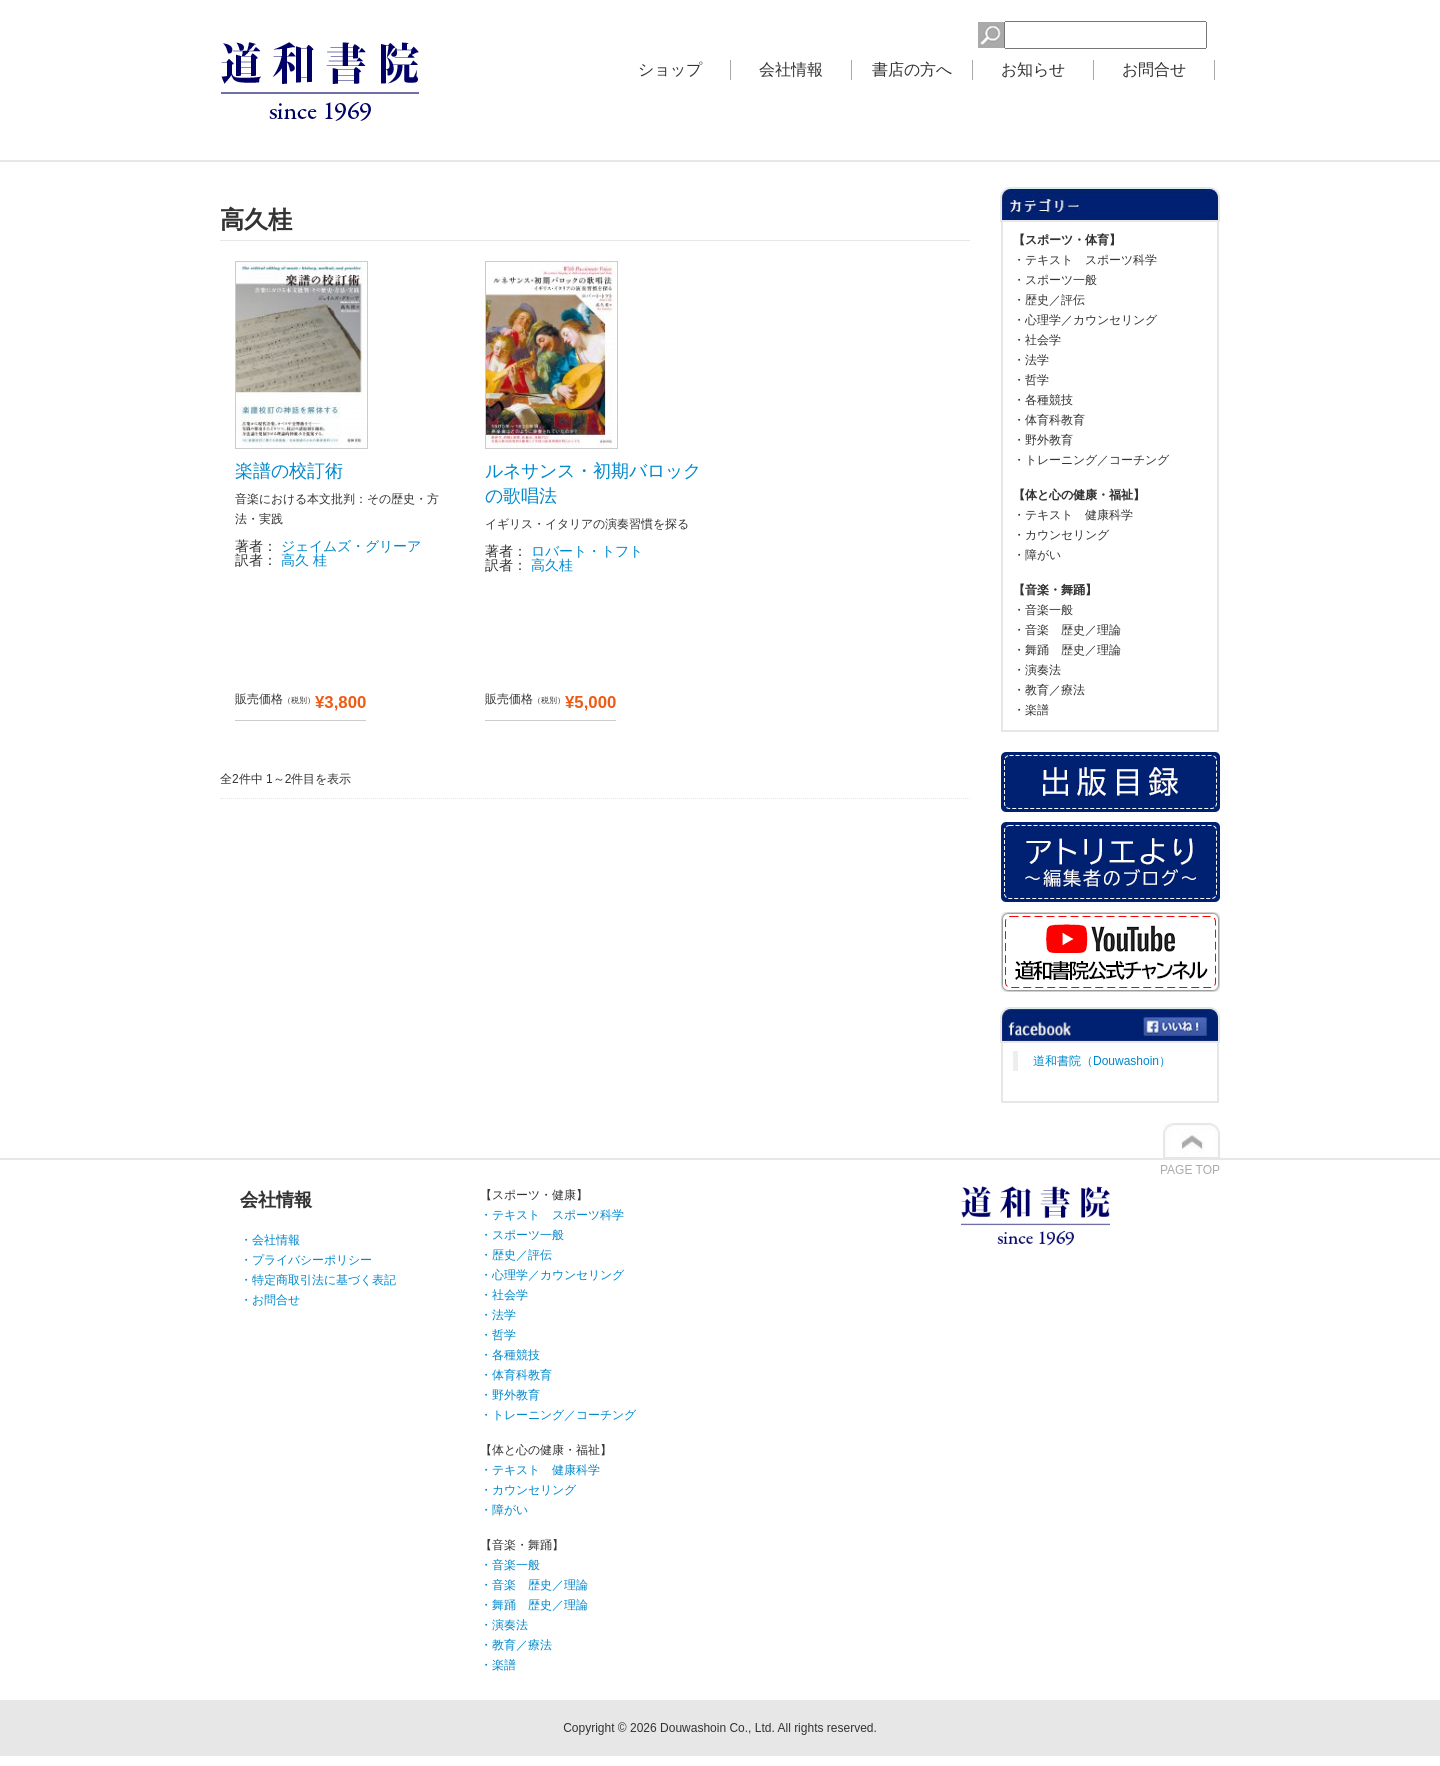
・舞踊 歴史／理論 (1067, 650)
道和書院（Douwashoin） (1102, 1061)
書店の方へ (912, 69)
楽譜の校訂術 (289, 471)
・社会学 (1037, 340)
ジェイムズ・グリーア (351, 546)
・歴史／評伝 (1049, 300)
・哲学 (1031, 380)
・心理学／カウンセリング (1085, 320)
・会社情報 (270, 1240)
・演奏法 (1037, 670)
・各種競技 (1043, 400)
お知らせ (1033, 69)
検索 (945, 32)
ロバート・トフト (587, 551)
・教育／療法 (1049, 690)
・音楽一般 (1043, 610)
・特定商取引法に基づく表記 (318, 1280)
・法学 (1031, 360)
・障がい (1037, 555)
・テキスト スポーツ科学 (1085, 260)
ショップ (670, 69)
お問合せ (1154, 69)
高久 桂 (304, 560)
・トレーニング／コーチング (1091, 460)
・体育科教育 (1049, 420)
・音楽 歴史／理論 (1067, 630)
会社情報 (791, 69)
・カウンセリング (1061, 535)
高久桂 (552, 565)
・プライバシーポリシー (306, 1260)
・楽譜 (1031, 710)
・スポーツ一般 (1055, 280)
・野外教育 (1043, 440)
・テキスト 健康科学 (1073, 515)
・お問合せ (270, 1300)
